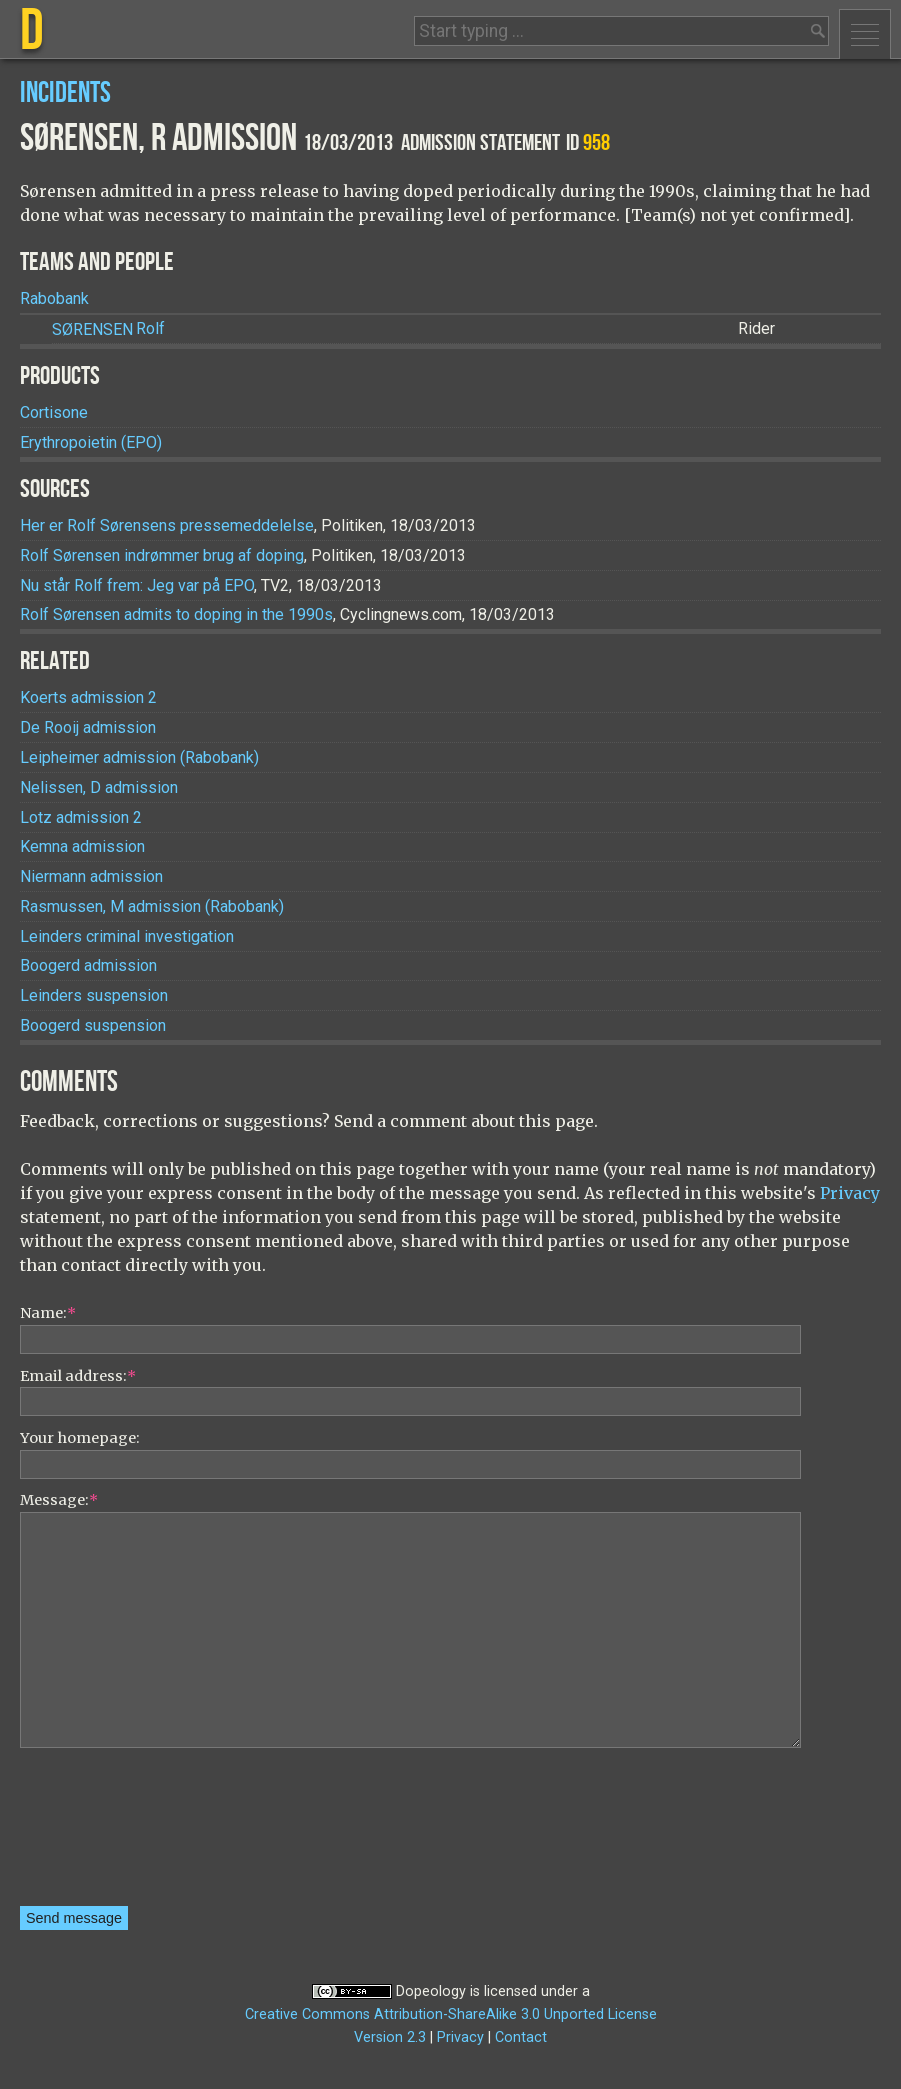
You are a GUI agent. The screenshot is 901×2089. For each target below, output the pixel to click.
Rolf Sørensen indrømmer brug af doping (162, 555)
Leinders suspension (94, 995)
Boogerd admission (88, 965)
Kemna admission (82, 846)
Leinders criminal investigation (127, 936)
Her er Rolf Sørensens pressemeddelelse (167, 525)
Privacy (850, 1193)
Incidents (65, 93)
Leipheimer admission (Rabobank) (139, 757)
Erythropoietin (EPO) (91, 442)
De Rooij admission (88, 727)
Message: (59, 1500)
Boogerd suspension (93, 1025)
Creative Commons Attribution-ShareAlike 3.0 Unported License (451, 2014)
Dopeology (431, 1991)
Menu (865, 34)
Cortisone (54, 412)
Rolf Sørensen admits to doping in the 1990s (176, 614)
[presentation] (102, 1834)
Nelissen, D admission (99, 787)
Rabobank (54, 298)
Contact (521, 2037)
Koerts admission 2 (88, 697)
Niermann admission (91, 876)
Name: (48, 1313)
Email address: (78, 1376)
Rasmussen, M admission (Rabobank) (152, 906)
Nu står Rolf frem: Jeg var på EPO (137, 585)
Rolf (108, 329)
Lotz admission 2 (81, 817)
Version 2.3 (390, 2037)
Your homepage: (80, 1438)
